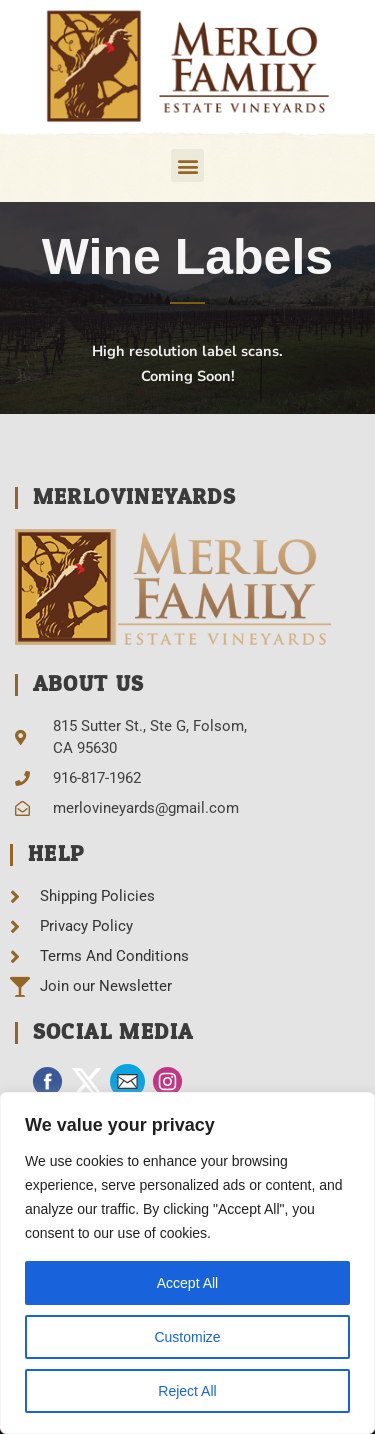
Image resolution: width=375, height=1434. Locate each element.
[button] (187, 165)
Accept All (187, 1283)
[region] (187, 1263)
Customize (187, 1337)
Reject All (187, 1391)
